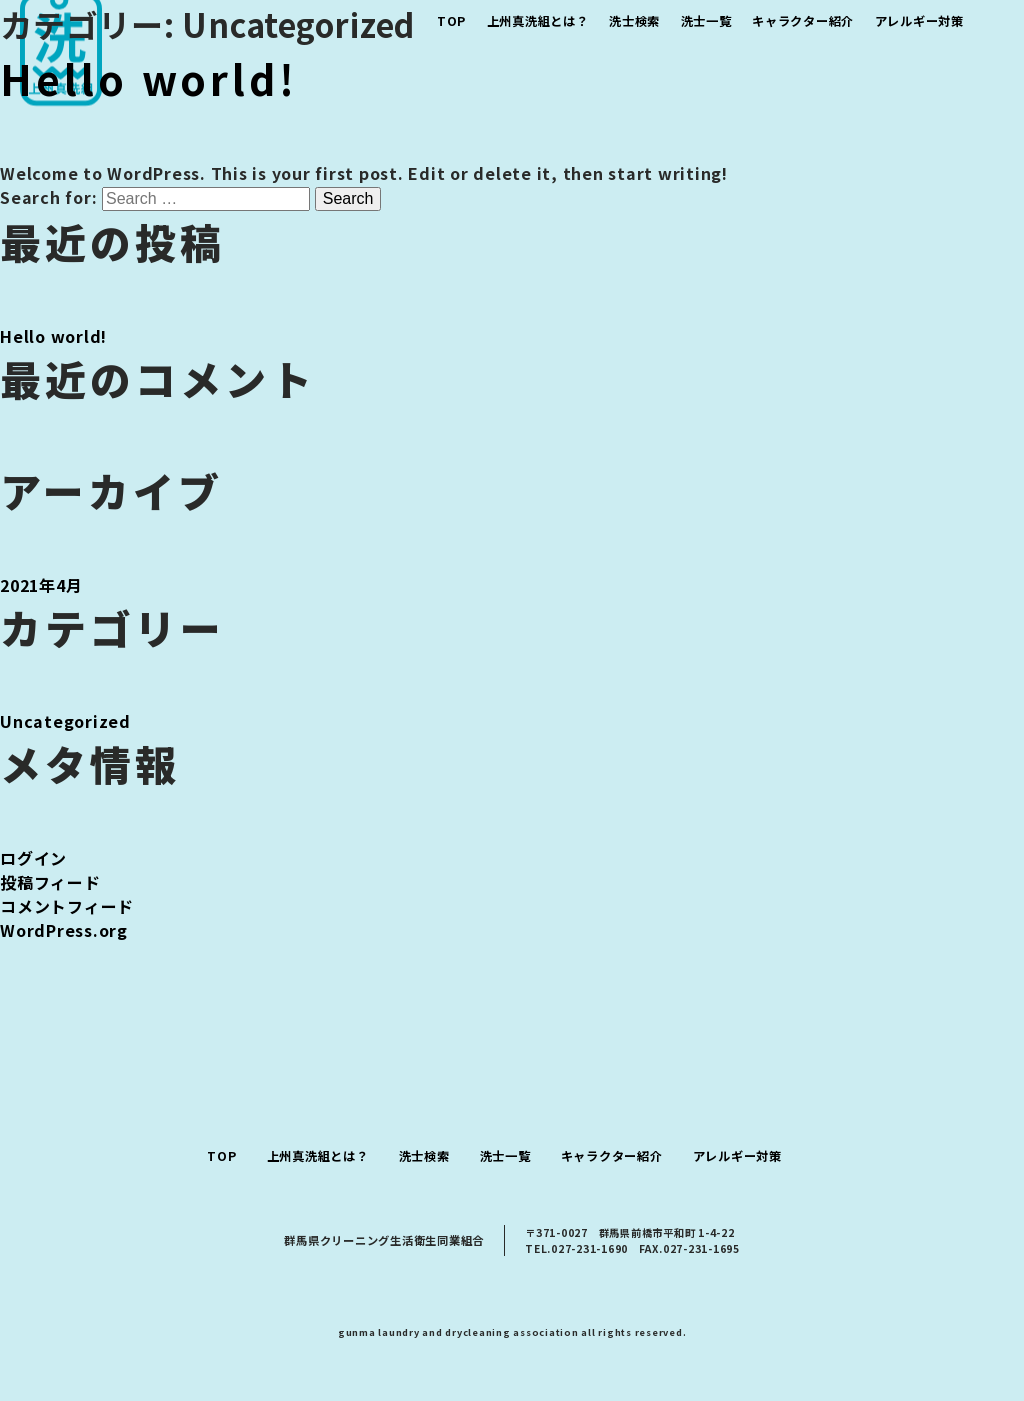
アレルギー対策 (737, 1156)
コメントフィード (67, 906)
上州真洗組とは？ (318, 1156)
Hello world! (149, 78)
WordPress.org (64, 930)
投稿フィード (50, 882)
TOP (221, 1156)
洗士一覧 (505, 1156)
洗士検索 (424, 1156)
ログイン (33, 858)
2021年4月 (41, 585)
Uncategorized (65, 721)
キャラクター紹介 (612, 1156)
